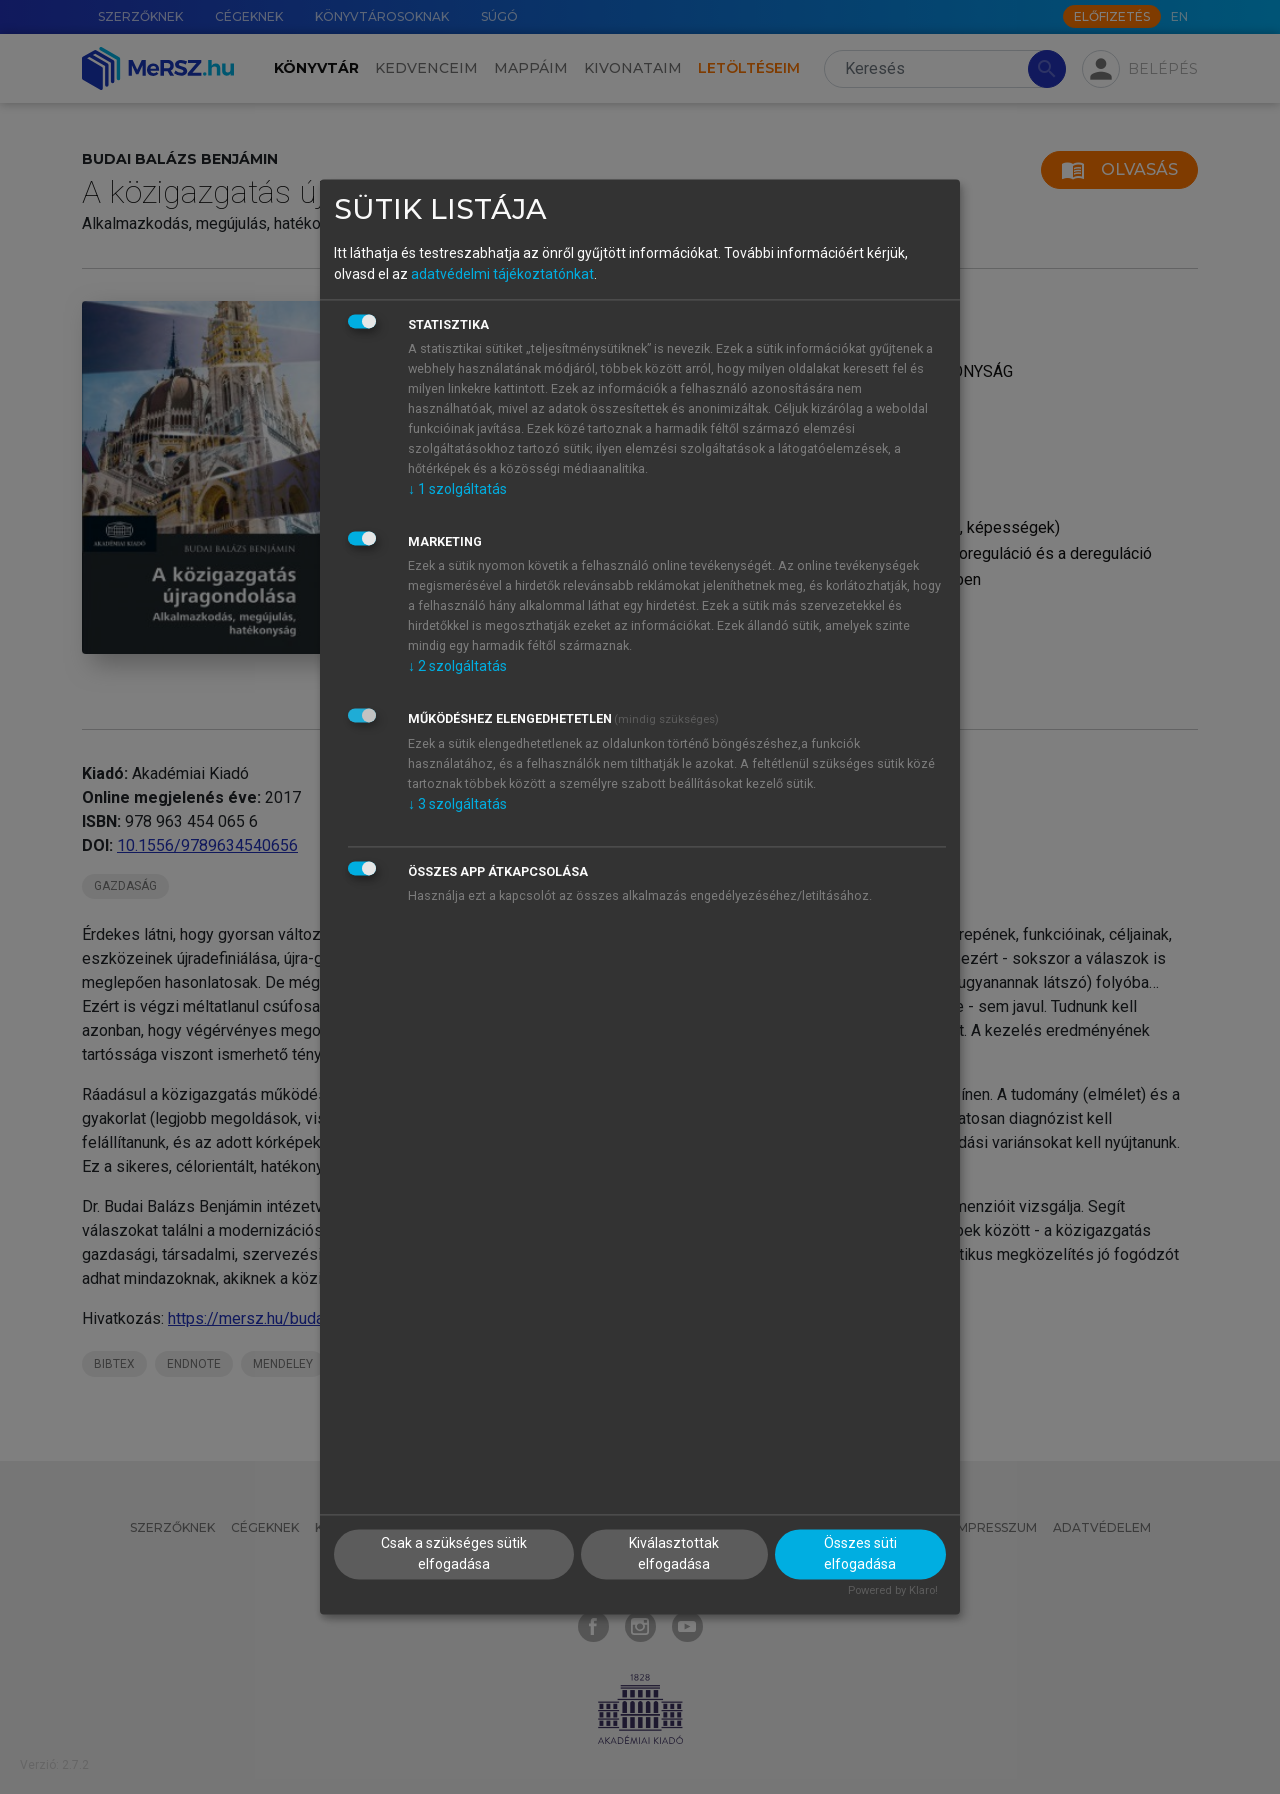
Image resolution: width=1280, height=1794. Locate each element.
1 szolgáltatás (457, 489)
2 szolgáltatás (457, 666)
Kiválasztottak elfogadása (674, 1554)
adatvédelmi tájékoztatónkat (502, 274)
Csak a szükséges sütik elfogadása (454, 1554)
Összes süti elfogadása (860, 1554)
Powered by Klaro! (893, 1591)
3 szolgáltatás (457, 804)
